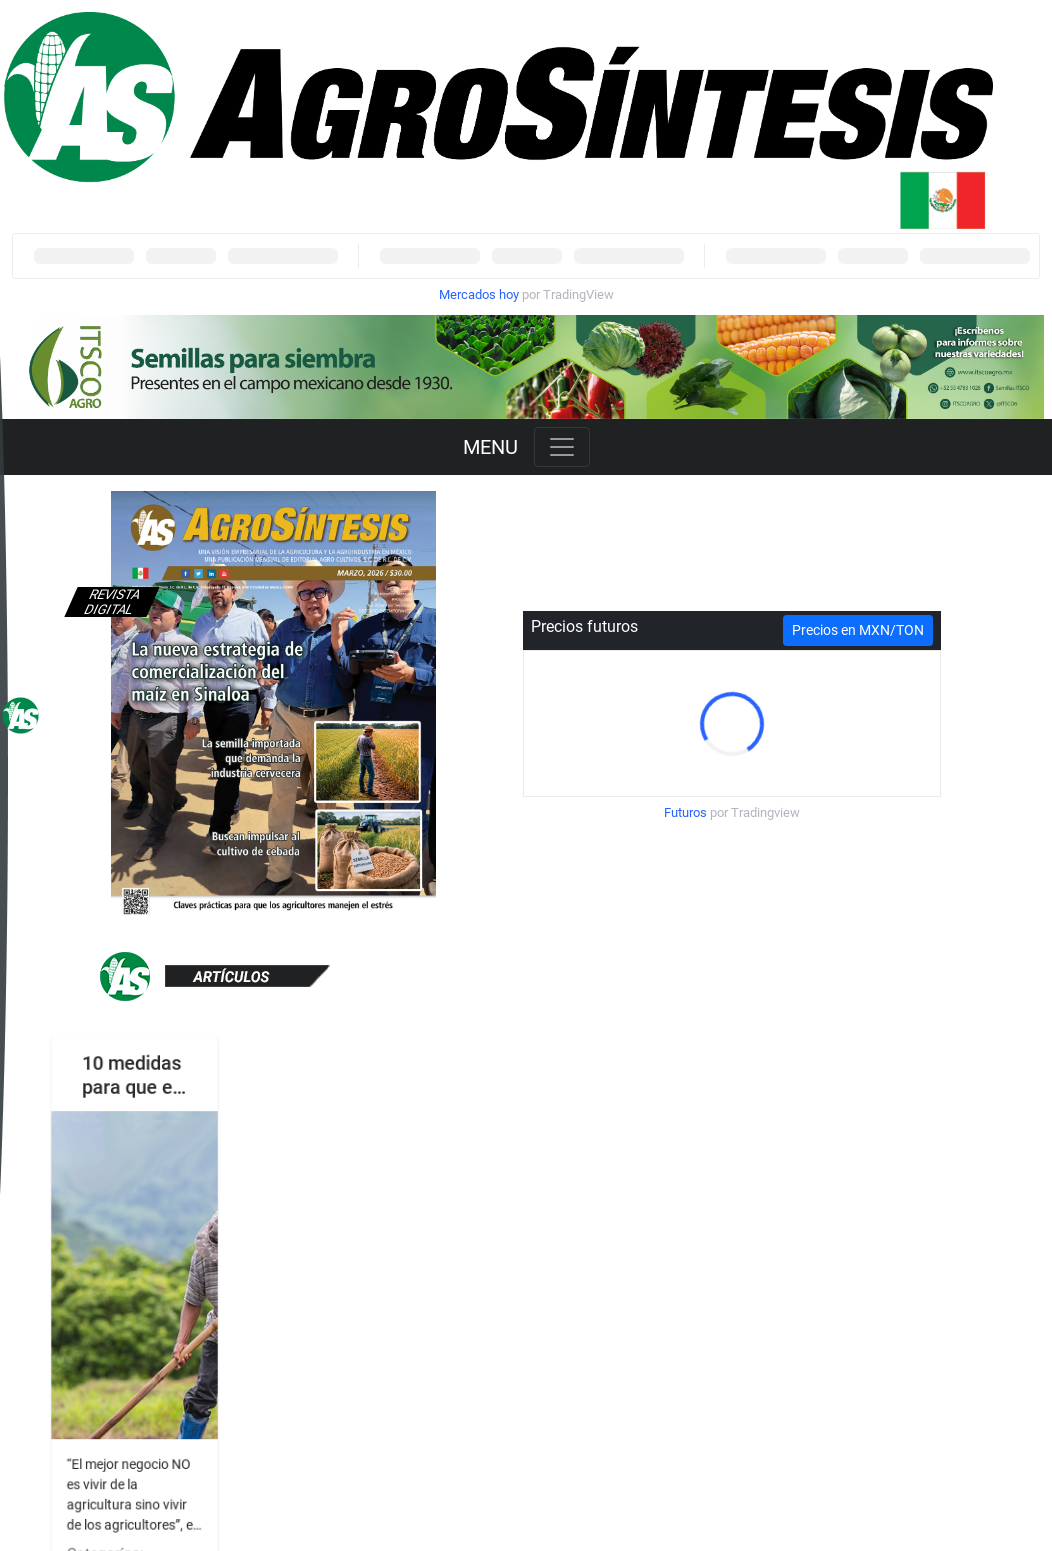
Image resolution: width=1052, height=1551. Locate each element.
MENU (490, 447)
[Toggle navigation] (562, 447)
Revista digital (112, 602)
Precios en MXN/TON (858, 630)
